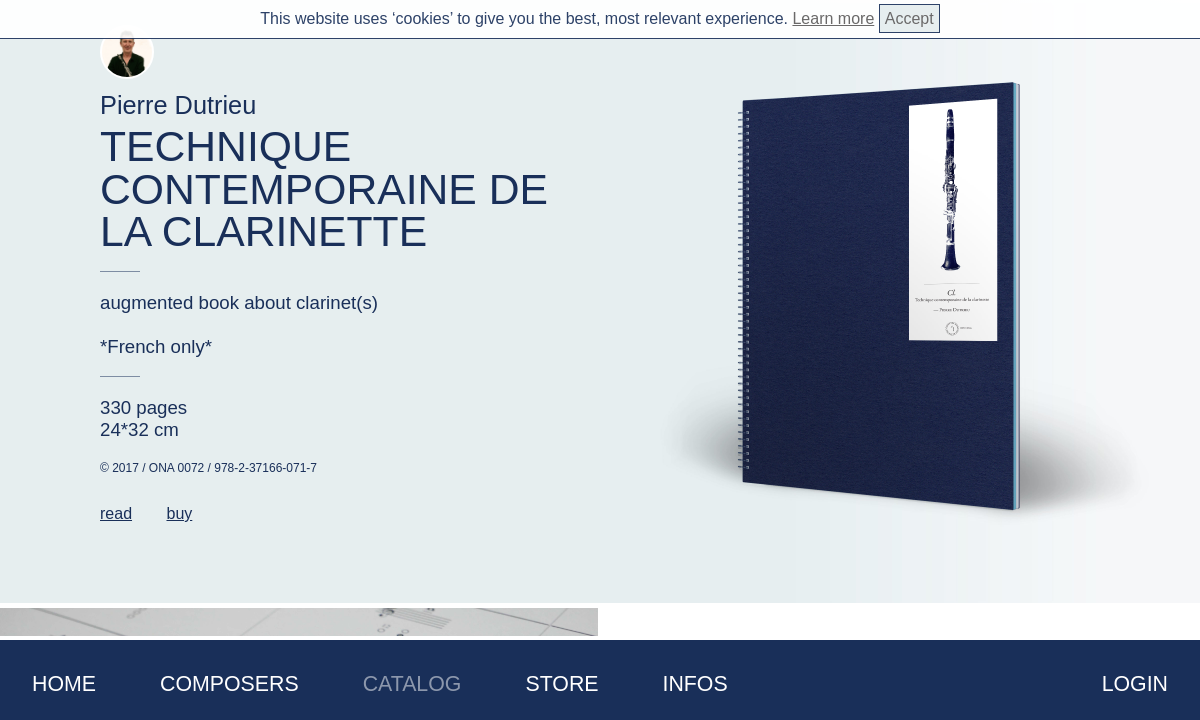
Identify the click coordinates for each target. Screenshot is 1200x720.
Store (561, 684)
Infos (695, 684)
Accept (909, 18)
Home (64, 684)
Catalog (412, 684)
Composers (229, 684)
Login (1135, 684)
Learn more (833, 18)
